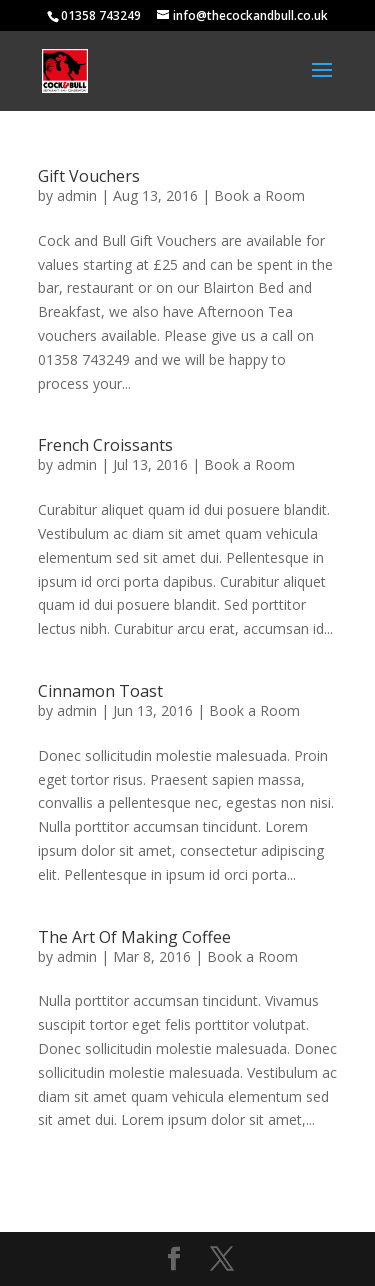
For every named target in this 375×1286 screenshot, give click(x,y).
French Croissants (105, 445)
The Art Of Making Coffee (134, 937)
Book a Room (259, 195)
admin (77, 195)
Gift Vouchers (89, 176)
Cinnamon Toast (100, 691)
